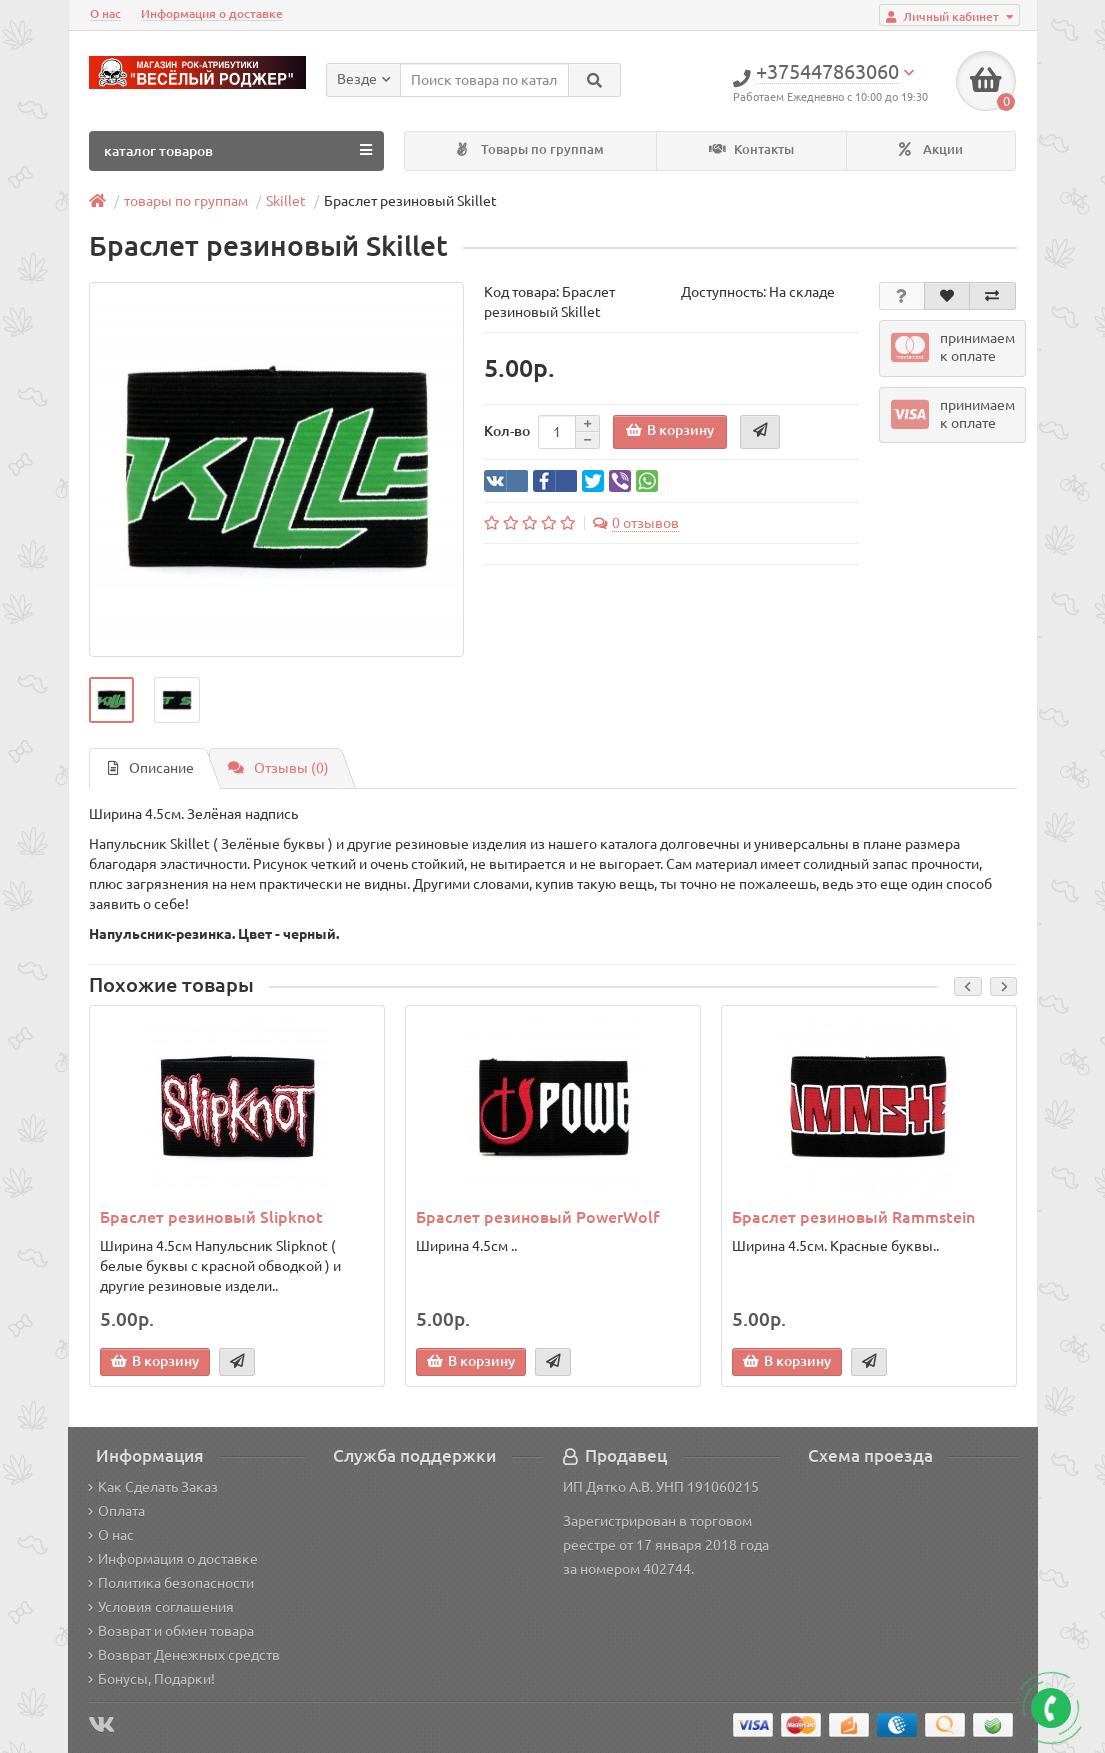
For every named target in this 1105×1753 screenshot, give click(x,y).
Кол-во (507, 431)
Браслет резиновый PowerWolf (537, 1217)
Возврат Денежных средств (184, 1655)
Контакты (751, 149)
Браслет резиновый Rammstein (853, 1217)
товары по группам (186, 201)
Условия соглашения (161, 1607)
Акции (931, 149)
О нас (105, 13)
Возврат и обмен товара (171, 1631)
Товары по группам (530, 149)
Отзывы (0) (278, 768)
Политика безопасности (171, 1583)
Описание (151, 768)
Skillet (286, 201)
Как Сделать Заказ (153, 1487)
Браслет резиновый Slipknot (211, 1217)
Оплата (116, 1511)
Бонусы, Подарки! (151, 1679)
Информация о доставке (212, 13)
